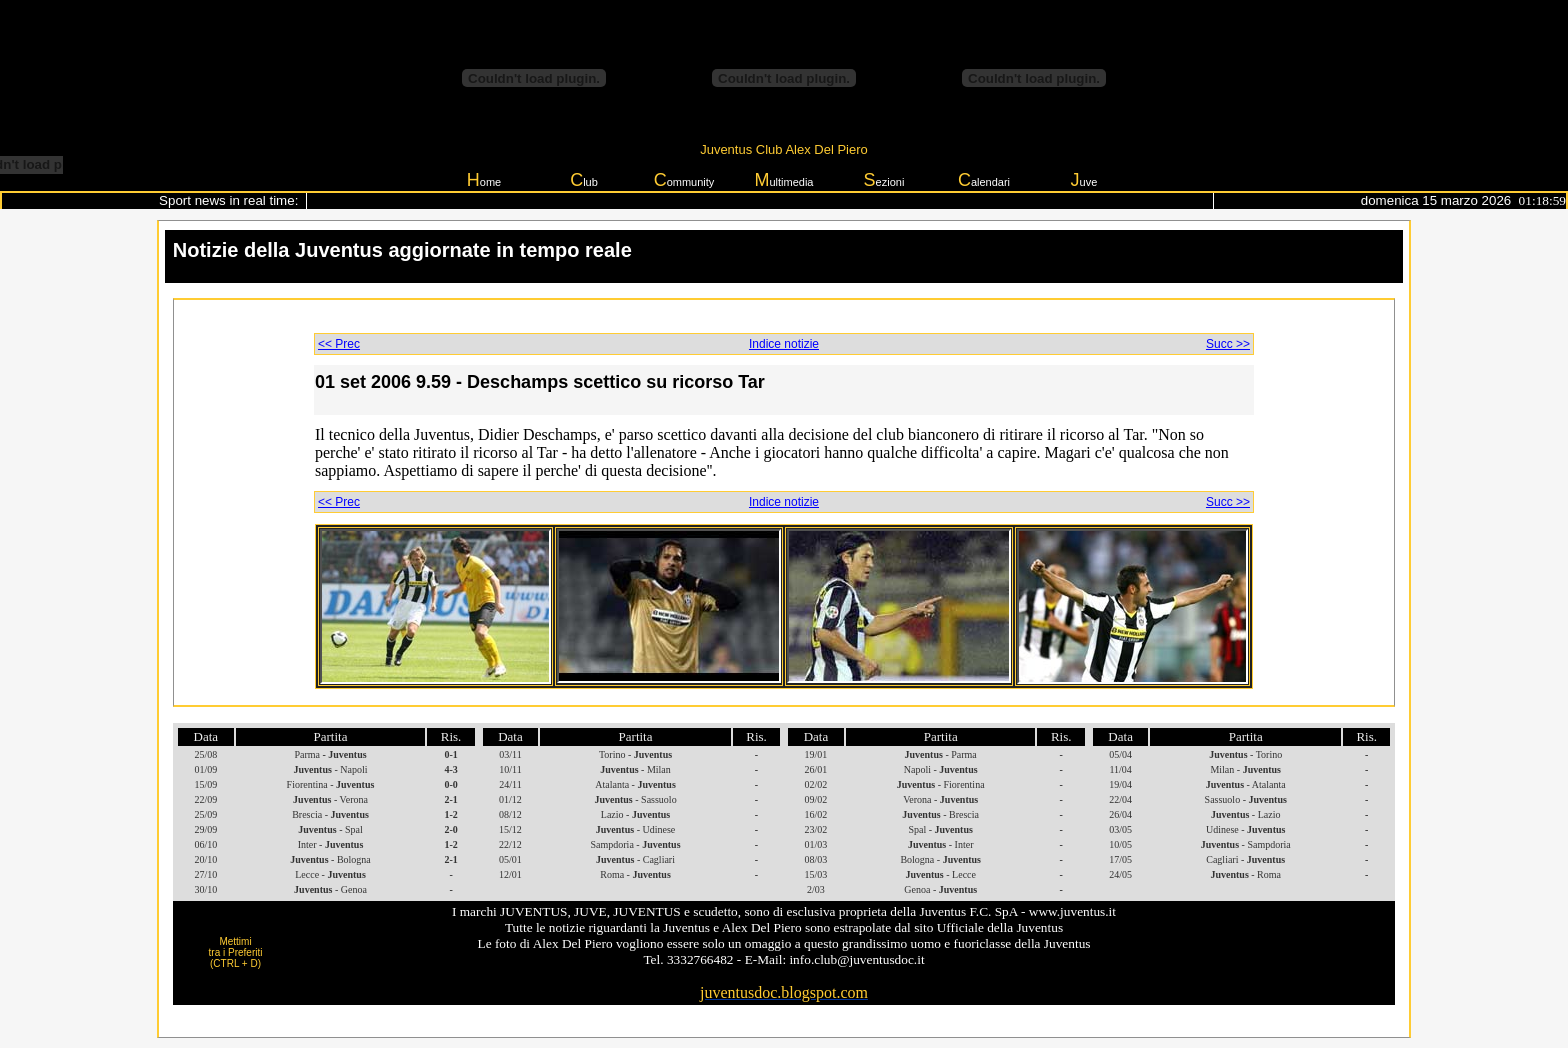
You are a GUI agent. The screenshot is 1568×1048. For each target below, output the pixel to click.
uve (1084, 180)
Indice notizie (784, 344)
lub (584, 180)
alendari (984, 180)
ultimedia (783, 180)
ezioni (884, 180)
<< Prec (339, 344)
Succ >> (1228, 344)
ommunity (684, 180)
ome (484, 180)
